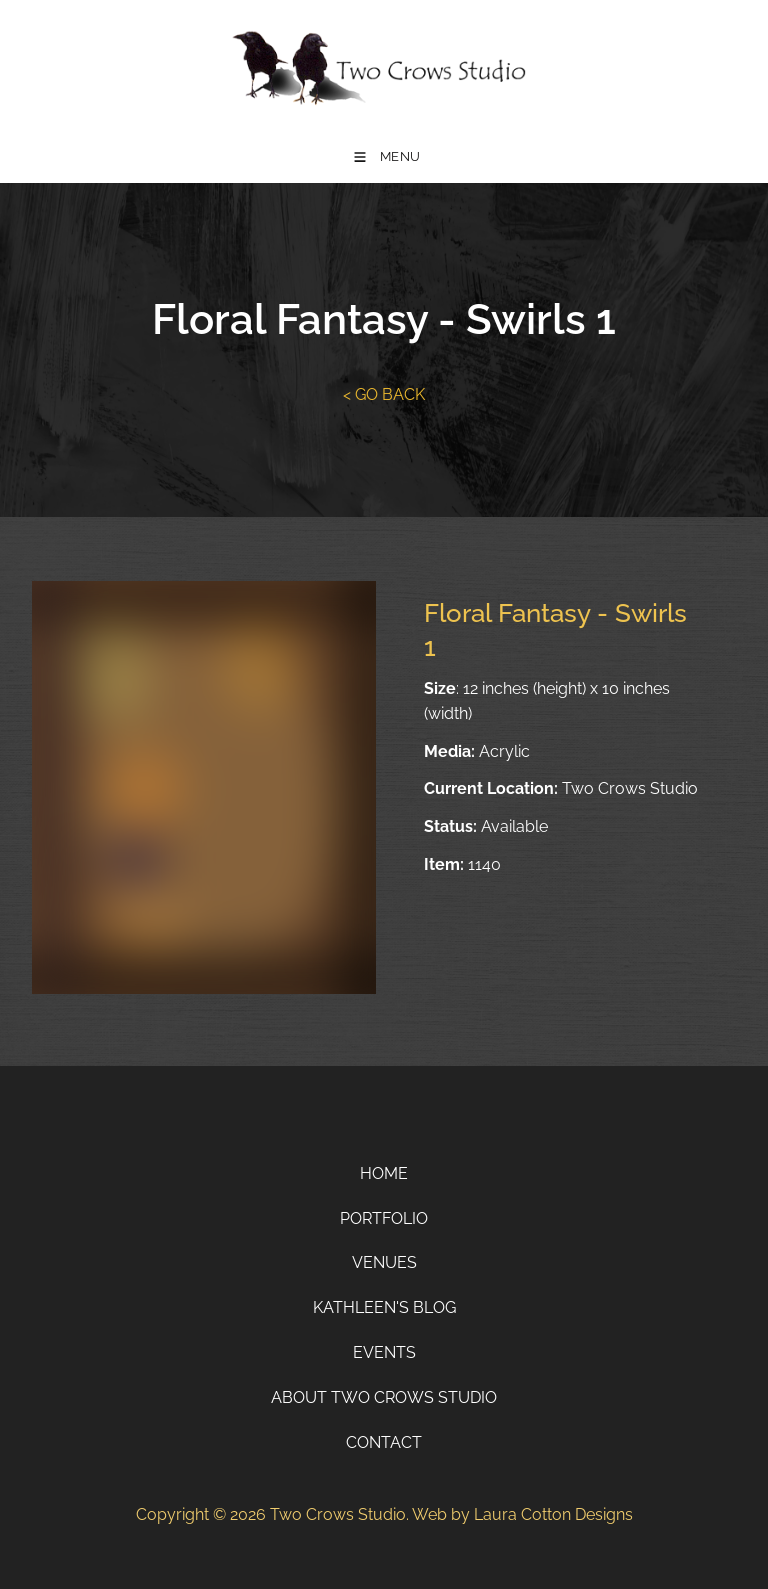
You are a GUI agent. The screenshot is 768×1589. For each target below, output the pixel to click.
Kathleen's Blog (384, 1307)
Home (384, 1173)
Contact (384, 1442)
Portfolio (384, 1218)
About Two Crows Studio (384, 1397)
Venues (384, 1262)
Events (384, 1352)
